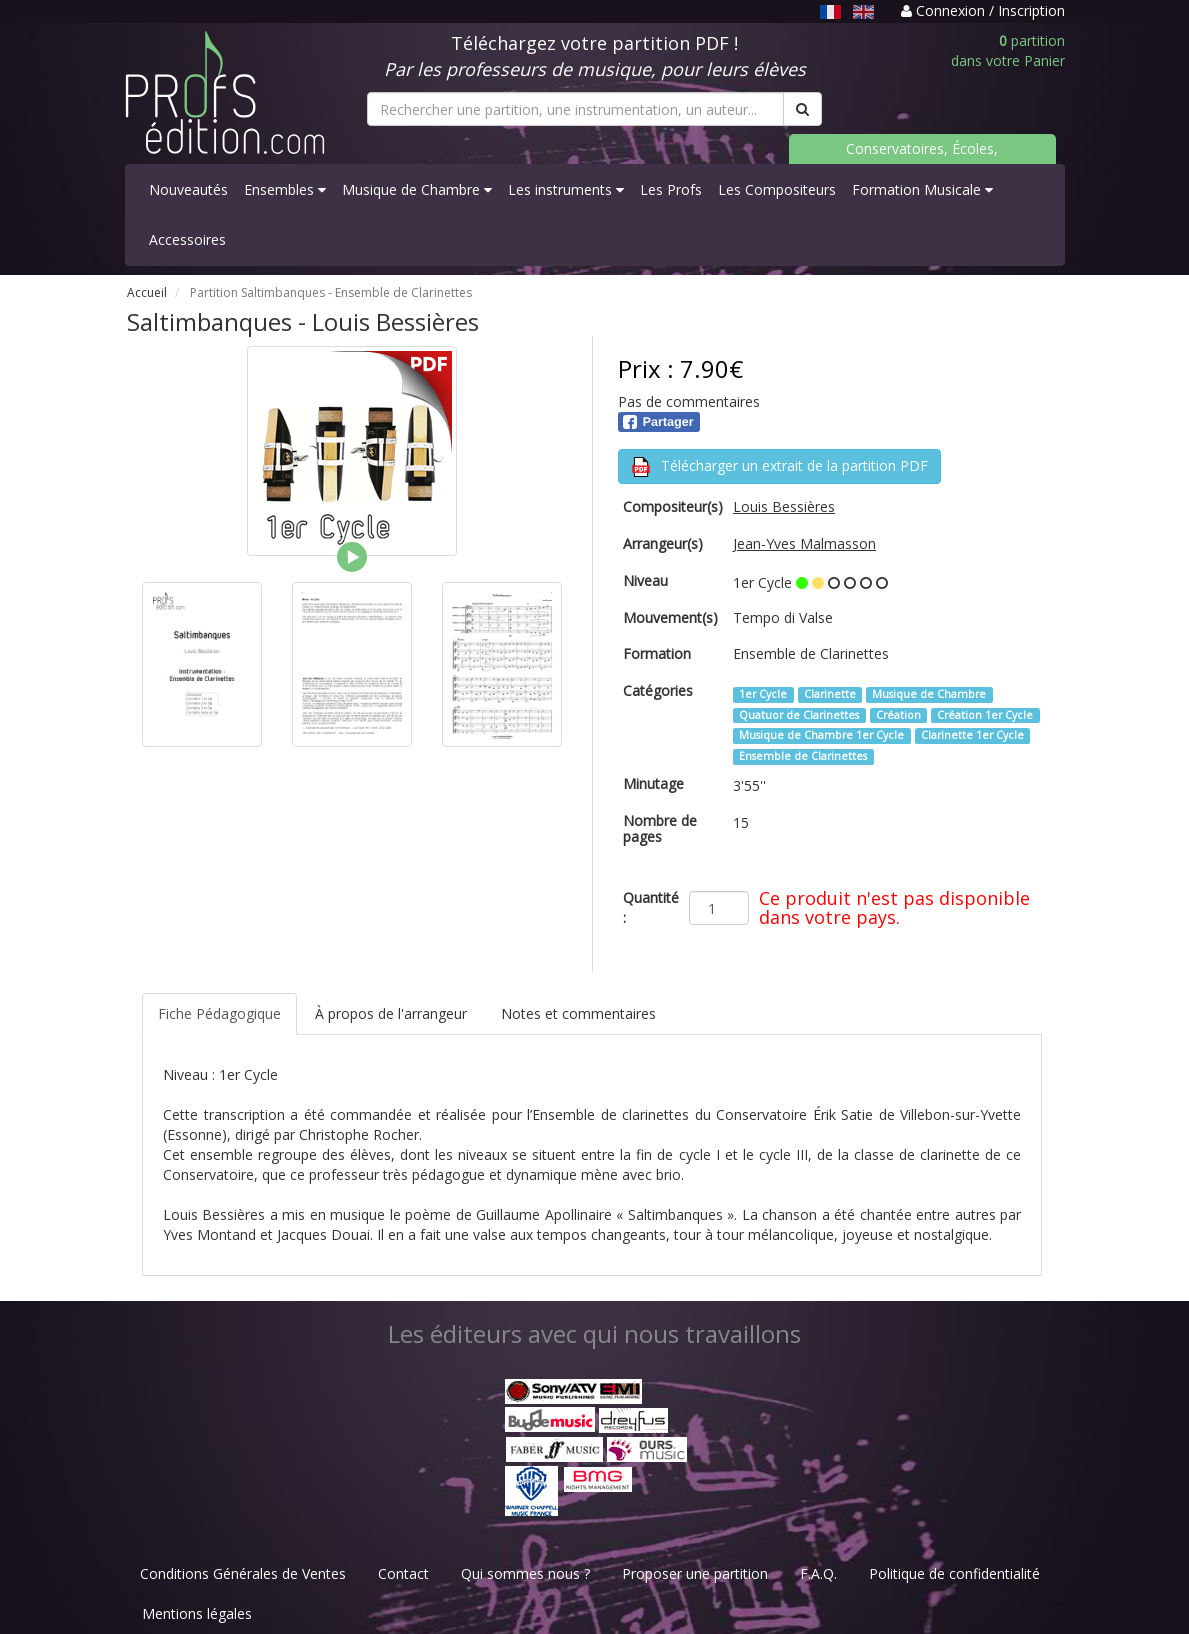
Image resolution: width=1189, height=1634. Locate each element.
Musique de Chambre (417, 189)
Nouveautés (188, 189)
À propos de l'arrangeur (391, 1013)
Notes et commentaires (578, 1013)
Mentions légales (197, 1613)
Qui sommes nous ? (525, 1573)
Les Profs (671, 189)
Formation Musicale (922, 189)
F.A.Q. (818, 1573)
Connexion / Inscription (983, 10)
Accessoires (187, 239)
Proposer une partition (695, 1573)
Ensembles (285, 189)
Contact (403, 1573)
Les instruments (566, 189)
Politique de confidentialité (954, 1573)
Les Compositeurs (777, 189)
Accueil (147, 292)
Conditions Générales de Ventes (243, 1573)
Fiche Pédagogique (219, 1013)
